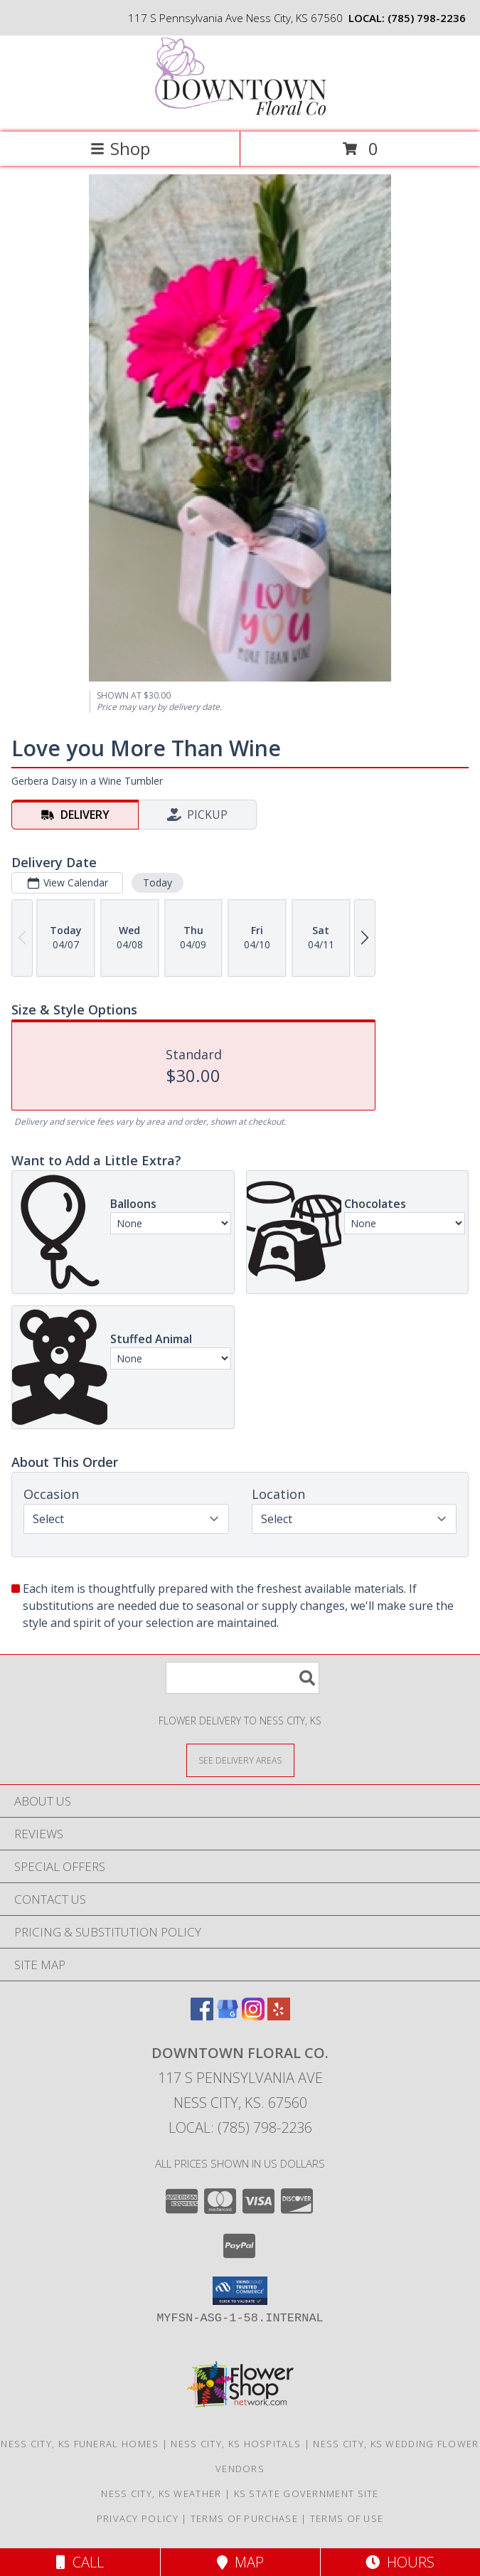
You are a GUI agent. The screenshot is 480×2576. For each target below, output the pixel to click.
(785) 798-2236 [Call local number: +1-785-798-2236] (427, 18)
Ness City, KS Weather (161, 2493)
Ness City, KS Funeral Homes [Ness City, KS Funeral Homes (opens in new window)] (80, 2443)
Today (157, 882)
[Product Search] (242, 1678)
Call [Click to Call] (80, 2562)
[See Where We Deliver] (240, 1759)
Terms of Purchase (244, 2518)
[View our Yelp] (278, 2016)
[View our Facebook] (202, 2016)
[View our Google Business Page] (227, 2016)
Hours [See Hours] (400, 2562)
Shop (120, 148)
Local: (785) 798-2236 (240, 2127)
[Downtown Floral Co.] (240, 111)
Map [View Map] (240, 2562)
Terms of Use (347, 2518)
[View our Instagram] (253, 2016)
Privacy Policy (137, 2518)
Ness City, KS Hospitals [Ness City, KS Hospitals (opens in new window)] (236, 2443)
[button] (240, 2290)
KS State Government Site (306, 2493)
